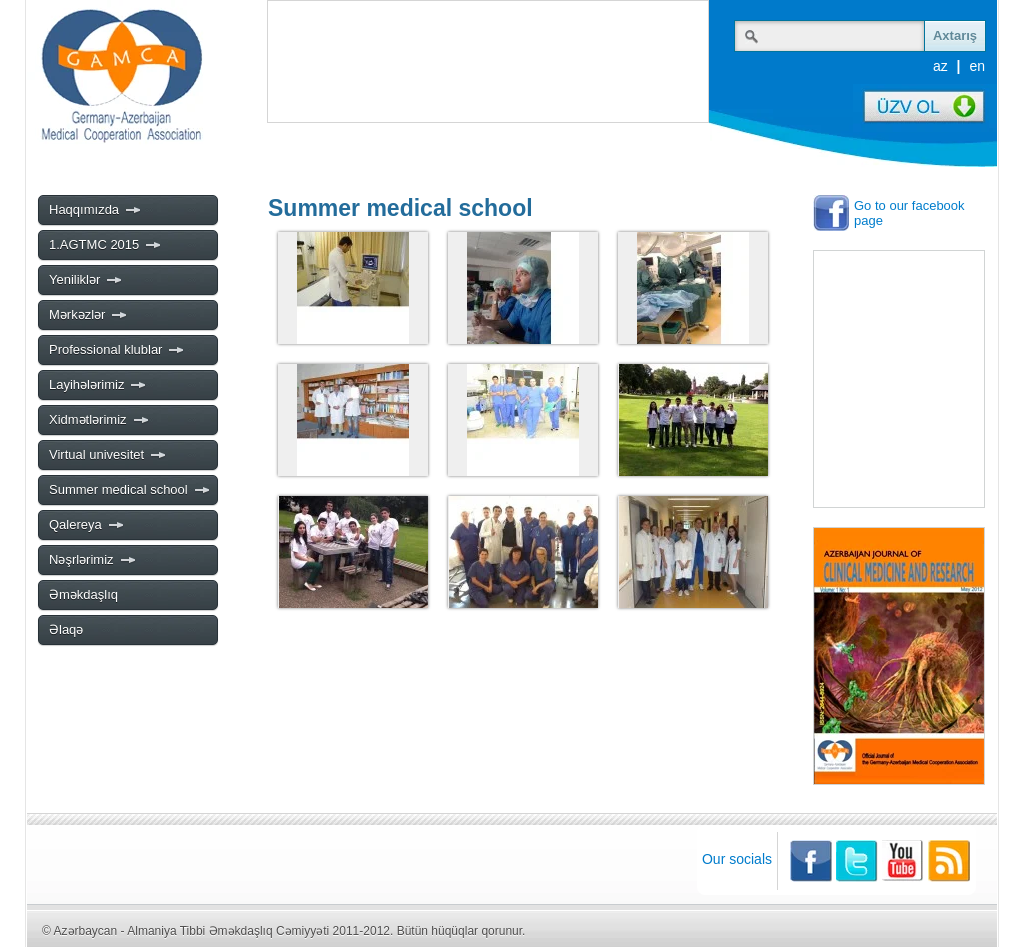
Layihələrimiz (98, 385)
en (977, 66)
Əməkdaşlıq (83, 594)
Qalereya (87, 525)
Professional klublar (117, 350)
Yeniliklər (86, 280)
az (940, 66)
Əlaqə (66, 629)
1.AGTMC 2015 (105, 245)
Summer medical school (130, 490)
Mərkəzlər (88, 315)
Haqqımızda (95, 210)
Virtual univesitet (108, 455)
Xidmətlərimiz (99, 420)
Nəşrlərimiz (93, 560)
